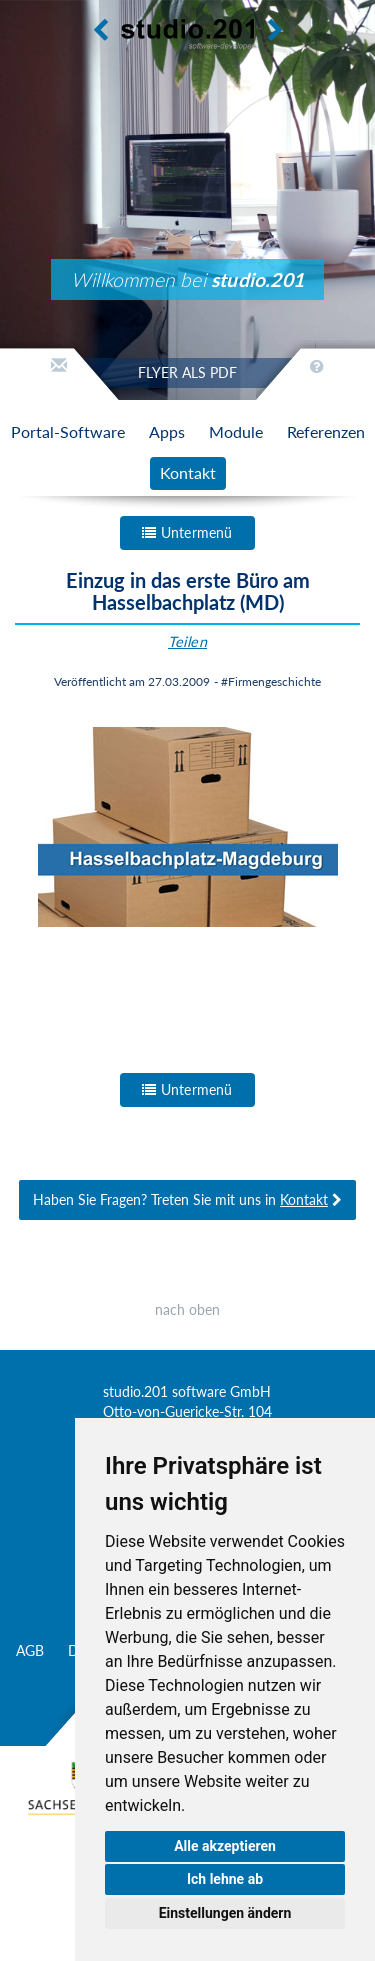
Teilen (187, 641)
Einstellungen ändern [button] (225, 1913)
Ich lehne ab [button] (225, 1879)
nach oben (187, 1309)
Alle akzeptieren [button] (225, 1846)
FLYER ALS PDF (187, 372)
